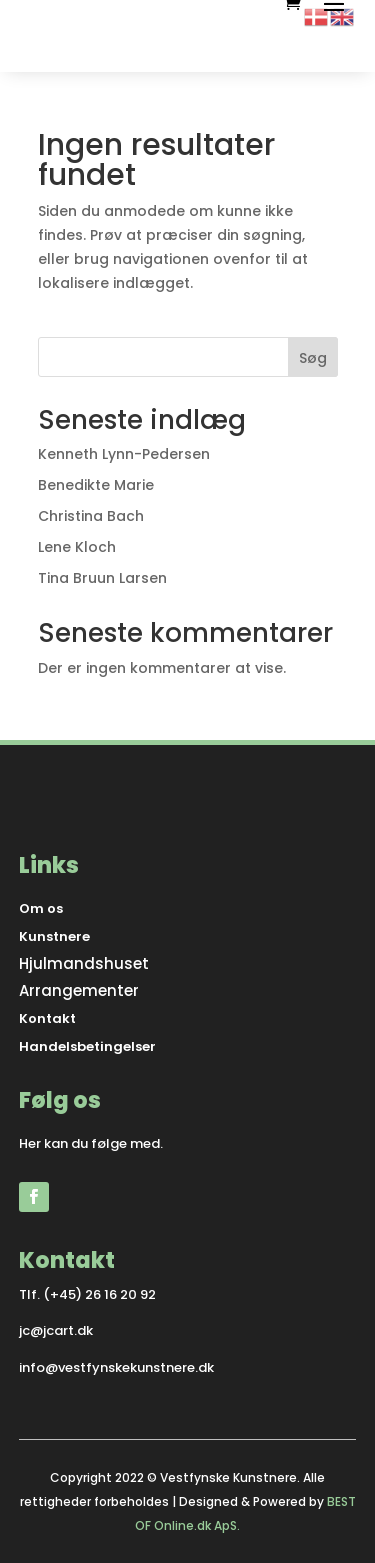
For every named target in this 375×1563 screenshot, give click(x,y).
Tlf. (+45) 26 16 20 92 (87, 1294)
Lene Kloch (77, 547)
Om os (41, 908)
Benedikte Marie (96, 485)
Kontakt (47, 1018)
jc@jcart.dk (56, 1330)
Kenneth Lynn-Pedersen (124, 454)
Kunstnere (54, 936)
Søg (313, 358)
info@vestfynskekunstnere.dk (116, 1367)
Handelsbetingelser (87, 1046)
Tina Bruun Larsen (102, 578)
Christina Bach (91, 516)
